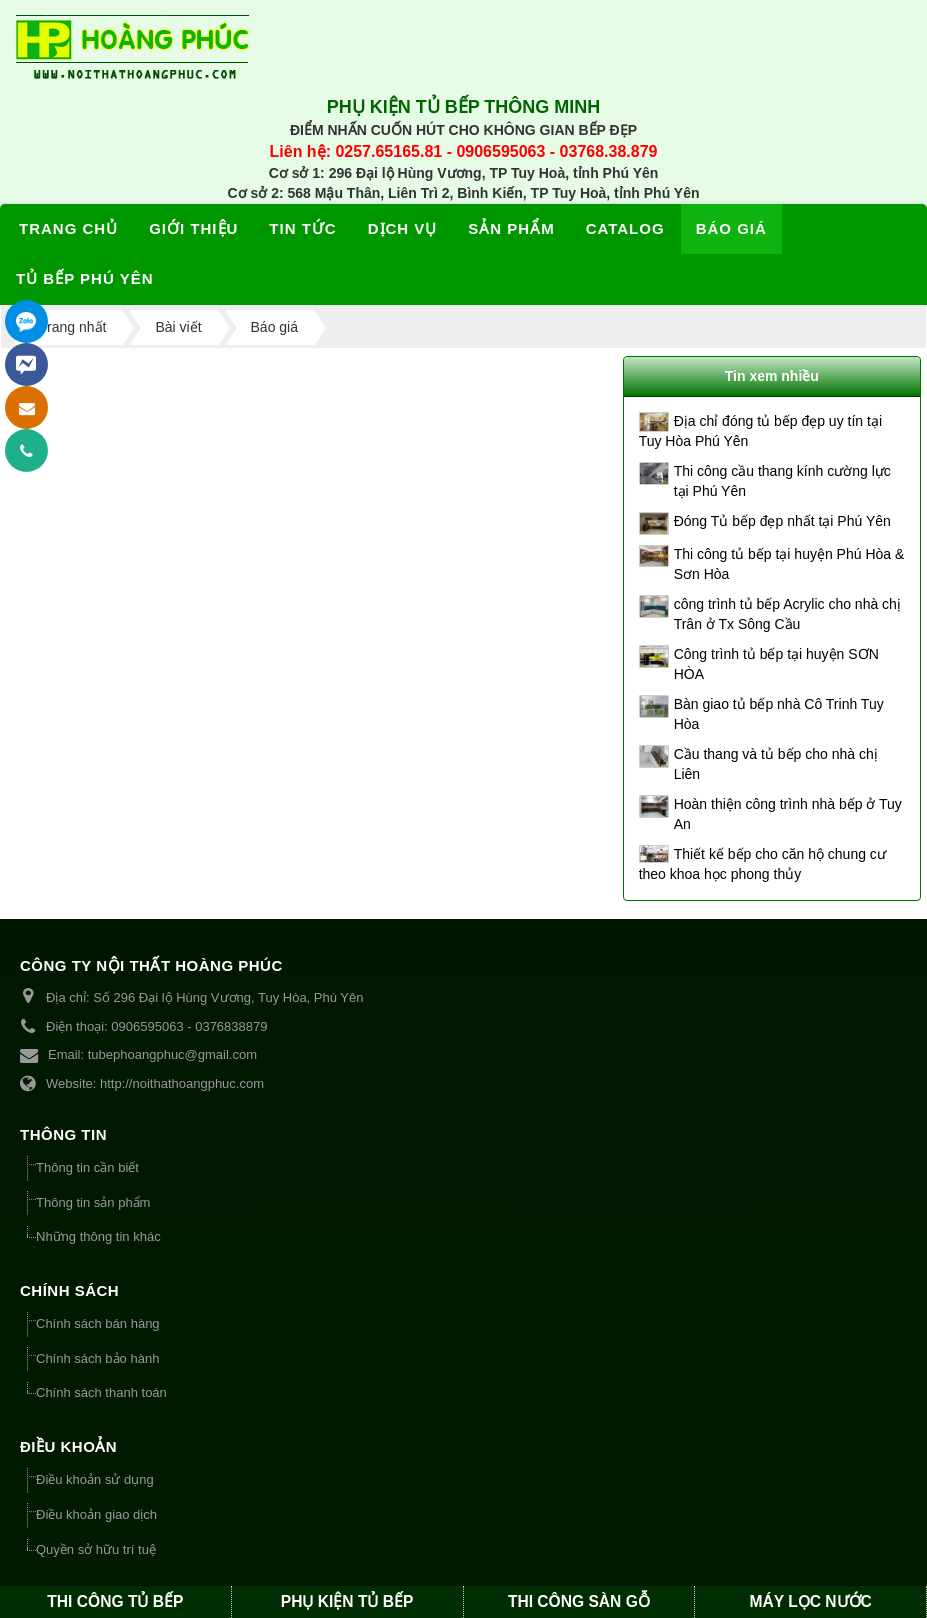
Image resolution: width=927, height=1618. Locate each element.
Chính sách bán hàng (98, 1323)
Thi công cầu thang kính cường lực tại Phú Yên (782, 481)
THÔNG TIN (63, 1134)
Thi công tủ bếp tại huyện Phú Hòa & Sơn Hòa (789, 564)
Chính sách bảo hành (97, 1358)
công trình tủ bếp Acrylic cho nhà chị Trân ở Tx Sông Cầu (787, 614)
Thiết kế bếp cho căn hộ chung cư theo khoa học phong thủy (762, 864)
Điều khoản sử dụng (95, 1479)
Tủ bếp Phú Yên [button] (84, 278)
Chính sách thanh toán (101, 1392)
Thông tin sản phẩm (93, 1202)
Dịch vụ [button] (403, 228)
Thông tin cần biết (87, 1167)
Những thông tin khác (98, 1236)
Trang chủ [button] (68, 228)
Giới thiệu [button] (193, 228)
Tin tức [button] (302, 228)
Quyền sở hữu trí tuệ (96, 1549)
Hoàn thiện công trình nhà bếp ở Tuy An (788, 814)
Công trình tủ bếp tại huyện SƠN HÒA (776, 664)
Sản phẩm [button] (511, 228)
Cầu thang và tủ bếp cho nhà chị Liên (776, 764)
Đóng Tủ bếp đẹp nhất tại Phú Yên (782, 521)
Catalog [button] (625, 228)
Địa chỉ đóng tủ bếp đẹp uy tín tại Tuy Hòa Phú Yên (760, 431)
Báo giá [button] (731, 228)
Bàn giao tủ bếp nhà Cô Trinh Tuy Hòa (779, 714)
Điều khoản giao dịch (96, 1514)
